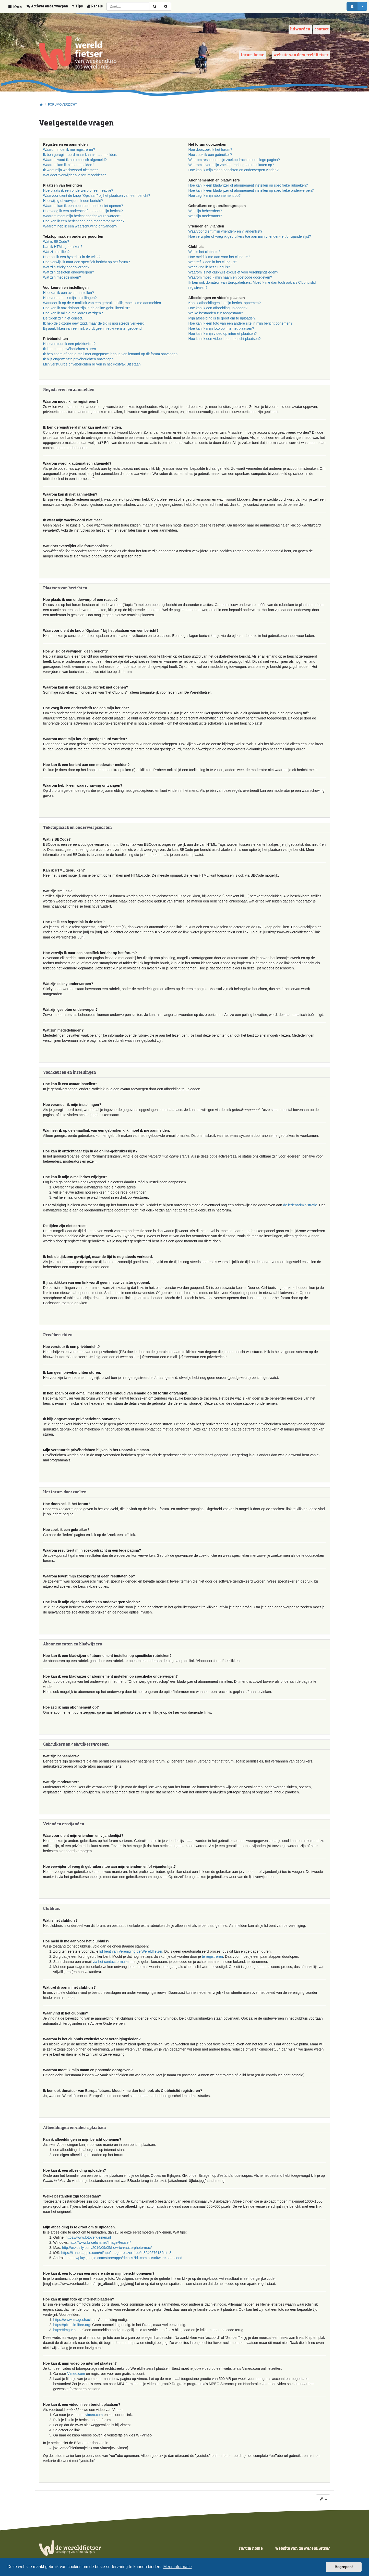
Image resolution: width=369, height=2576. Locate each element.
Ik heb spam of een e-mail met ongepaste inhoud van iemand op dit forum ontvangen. (111, 354)
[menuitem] (49, 6)
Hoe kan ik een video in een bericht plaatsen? (224, 339)
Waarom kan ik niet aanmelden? (68, 165)
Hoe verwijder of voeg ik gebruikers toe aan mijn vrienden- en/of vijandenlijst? (249, 236)
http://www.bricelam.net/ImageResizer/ (100, 2242)
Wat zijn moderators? (205, 216)
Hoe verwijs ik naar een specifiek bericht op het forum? (86, 262)
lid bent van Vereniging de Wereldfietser (130, 1951)
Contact (321, 29)
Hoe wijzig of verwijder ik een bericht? (73, 201)
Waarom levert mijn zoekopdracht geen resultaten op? (231, 165)
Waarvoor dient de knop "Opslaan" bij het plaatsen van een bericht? (96, 195)
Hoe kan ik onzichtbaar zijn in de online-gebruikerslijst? (86, 308)
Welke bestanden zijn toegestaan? (215, 313)
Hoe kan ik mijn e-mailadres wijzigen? (73, 313)
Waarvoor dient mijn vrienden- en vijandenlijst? (225, 231)
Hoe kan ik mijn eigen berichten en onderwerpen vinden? (233, 170)
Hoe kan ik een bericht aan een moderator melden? (84, 221)
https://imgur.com (67, 2330)
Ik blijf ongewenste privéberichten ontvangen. (79, 359)
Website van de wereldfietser (301, 55)
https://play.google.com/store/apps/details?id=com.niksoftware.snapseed (125, 2258)
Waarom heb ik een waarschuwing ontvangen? (80, 226)
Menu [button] (15, 6)
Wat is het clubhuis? (204, 252)
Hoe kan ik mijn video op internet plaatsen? (222, 333)
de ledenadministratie (300, 1205)
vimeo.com (94, 2415)
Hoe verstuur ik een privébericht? (69, 344)
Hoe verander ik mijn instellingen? (70, 298)
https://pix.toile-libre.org (71, 2325)
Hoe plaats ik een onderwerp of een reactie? (78, 190)
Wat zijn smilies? (56, 252)
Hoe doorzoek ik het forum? (210, 149)
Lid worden (300, 29)
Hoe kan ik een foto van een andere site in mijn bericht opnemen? (240, 323)
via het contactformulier (111, 1962)
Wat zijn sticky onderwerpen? (66, 267)
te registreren (212, 1956)
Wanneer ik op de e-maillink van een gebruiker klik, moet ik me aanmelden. (102, 303)
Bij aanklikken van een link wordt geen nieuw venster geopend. (93, 328)
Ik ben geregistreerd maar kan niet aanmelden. (80, 155)
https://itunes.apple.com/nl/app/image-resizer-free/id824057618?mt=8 (116, 2253)
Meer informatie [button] (177, 2566)
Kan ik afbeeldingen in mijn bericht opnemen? (224, 303)
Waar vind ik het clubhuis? (209, 267)
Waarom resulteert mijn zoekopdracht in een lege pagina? (234, 160)
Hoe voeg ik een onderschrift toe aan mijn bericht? (83, 211)
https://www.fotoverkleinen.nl (88, 2237)
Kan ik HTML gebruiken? (62, 247)
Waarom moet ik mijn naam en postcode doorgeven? (230, 277)
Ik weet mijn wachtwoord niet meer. (71, 170)
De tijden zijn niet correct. (63, 318)
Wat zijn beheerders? (205, 211)
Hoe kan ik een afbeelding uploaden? (217, 308)
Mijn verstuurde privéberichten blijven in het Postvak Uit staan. (92, 364)
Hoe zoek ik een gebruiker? (210, 155)
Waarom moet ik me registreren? (69, 149)
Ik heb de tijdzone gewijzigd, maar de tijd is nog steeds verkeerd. (94, 323)
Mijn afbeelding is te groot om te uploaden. (222, 318)
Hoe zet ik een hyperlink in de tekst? (72, 257)
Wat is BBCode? (56, 241)
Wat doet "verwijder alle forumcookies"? (74, 175)
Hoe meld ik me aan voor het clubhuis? (219, 257)
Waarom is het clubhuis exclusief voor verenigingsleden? (233, 272)
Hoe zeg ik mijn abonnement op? (214, 195)
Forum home (252, 55)
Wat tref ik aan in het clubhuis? (212, 262)
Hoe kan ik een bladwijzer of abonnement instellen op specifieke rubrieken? (248, 185)
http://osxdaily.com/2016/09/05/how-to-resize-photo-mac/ (107, 2248)
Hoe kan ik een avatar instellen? (68, 293)
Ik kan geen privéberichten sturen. (70, 349)
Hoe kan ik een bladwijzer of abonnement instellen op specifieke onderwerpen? (251, 190)
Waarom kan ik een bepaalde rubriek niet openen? (83, 206)
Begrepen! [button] (344, 2567)
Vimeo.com (76, 2374)
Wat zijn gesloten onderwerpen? (68, 272)
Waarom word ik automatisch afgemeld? (75, 160)
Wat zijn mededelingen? (62, 277)
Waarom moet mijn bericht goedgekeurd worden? (82, 216)
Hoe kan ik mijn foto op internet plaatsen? (221, 328)
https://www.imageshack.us (75, 2320)
